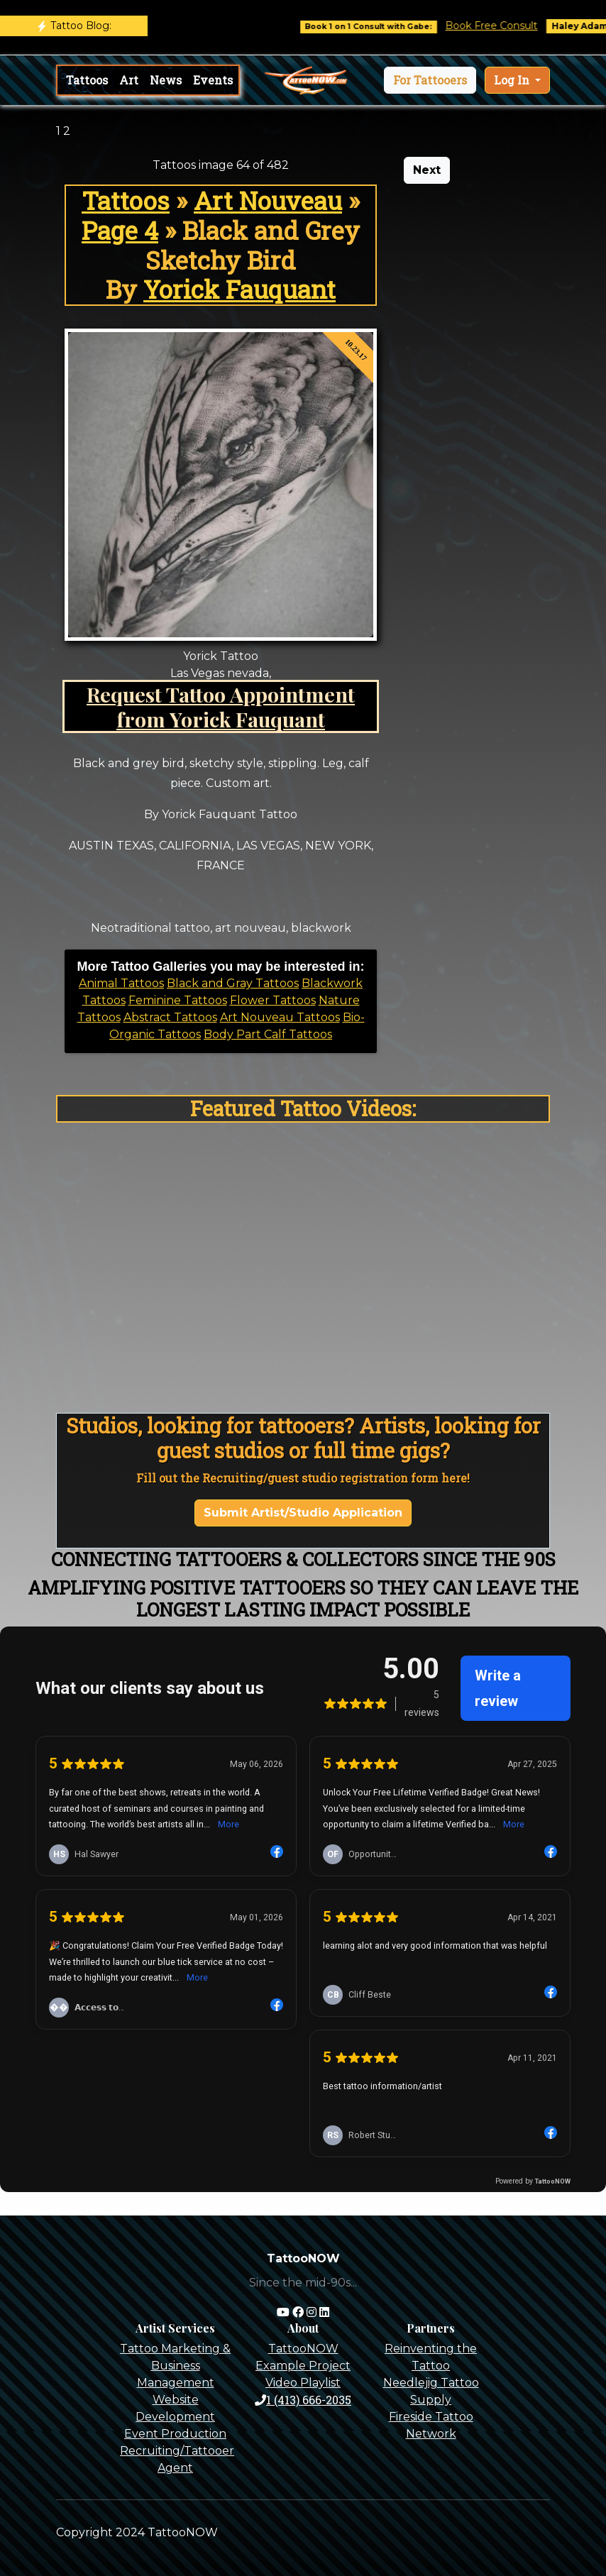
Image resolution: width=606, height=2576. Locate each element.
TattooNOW (303, 2348)
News (166, 79)
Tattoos (87, 79)
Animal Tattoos (121, 983)
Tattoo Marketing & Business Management (175, 2365)
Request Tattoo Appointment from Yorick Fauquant (221, 706)
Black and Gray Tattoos (233, 983)
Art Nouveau (268, 200)
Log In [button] (513, 79)
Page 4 (120, 230)
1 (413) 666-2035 (303, 2399)
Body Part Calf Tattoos (268, 1034)
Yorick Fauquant (239, 289)
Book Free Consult (504, 25)
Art (128, 79)
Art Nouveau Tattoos (280, 1017)
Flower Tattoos (273, 1000)
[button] (430, 80)
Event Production (175, 2433)
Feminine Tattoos (177, 1000)
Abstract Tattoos (170, 1017)
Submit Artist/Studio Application (303, 1512)
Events (213, 79)
